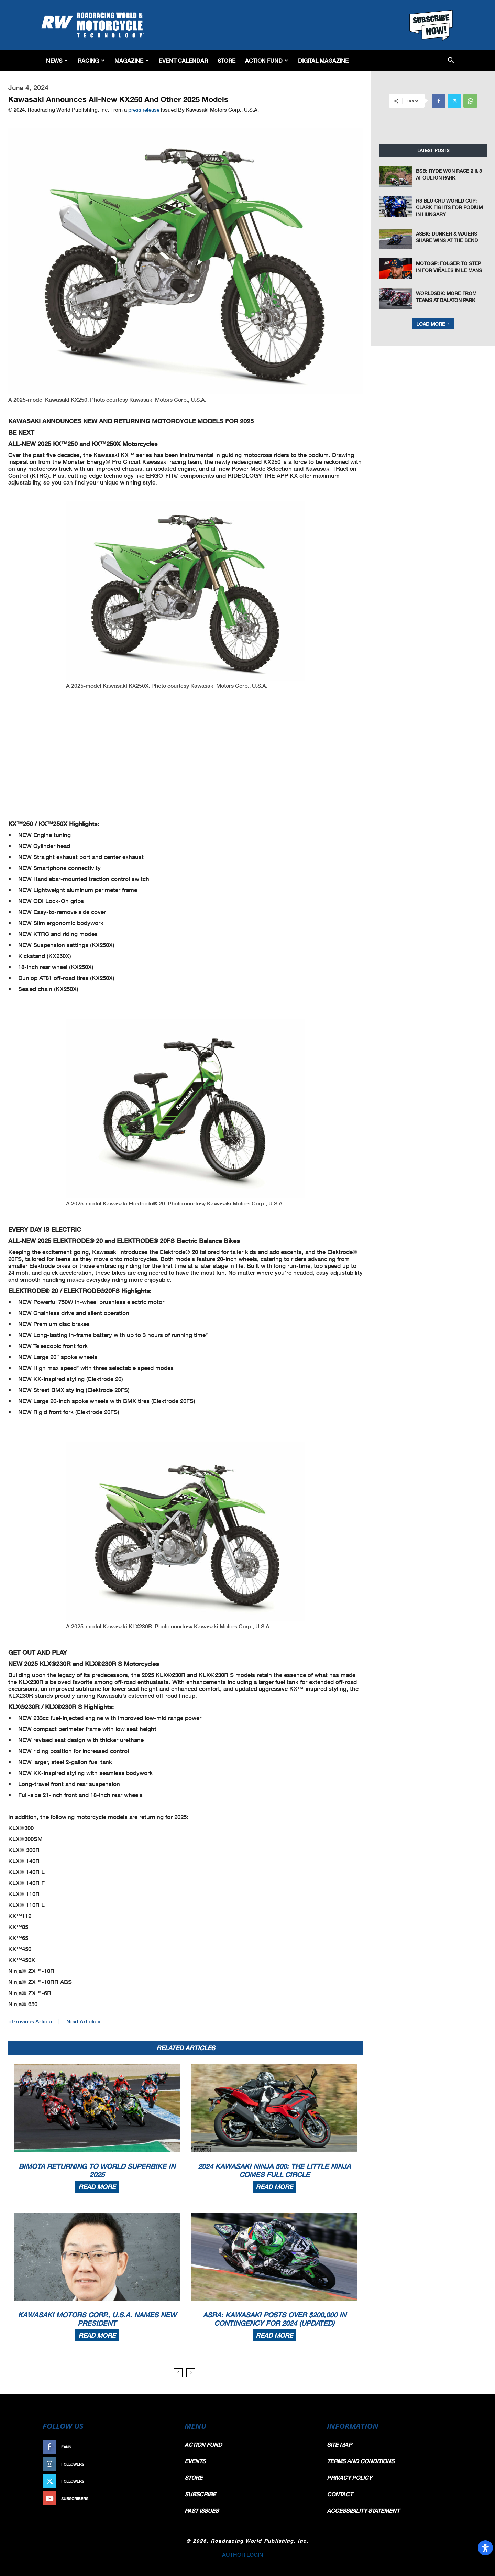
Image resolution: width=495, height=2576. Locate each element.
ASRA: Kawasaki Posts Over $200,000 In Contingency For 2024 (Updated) (274, 2319)
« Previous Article (30, 2021)
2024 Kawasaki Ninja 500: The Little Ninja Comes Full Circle (274, 2170)
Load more (433, 324)
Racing (91, 60)
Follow (160, 2464)
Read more (97, 2187)
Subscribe (157, 2498)
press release (144, 110)
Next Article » (83, 2021)
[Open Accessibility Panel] (485, 2547)
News (57, 60)
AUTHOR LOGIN (242, 2554)
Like (164, 2447)
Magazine (131, 60)
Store (226, 60)
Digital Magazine (323, 60)
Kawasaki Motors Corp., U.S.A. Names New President (97, 2319)
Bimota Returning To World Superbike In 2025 (97, 2170)
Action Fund (266, 60)
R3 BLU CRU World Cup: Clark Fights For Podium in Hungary (449, 207)
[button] (451, 60)
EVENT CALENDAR (183, 60)
